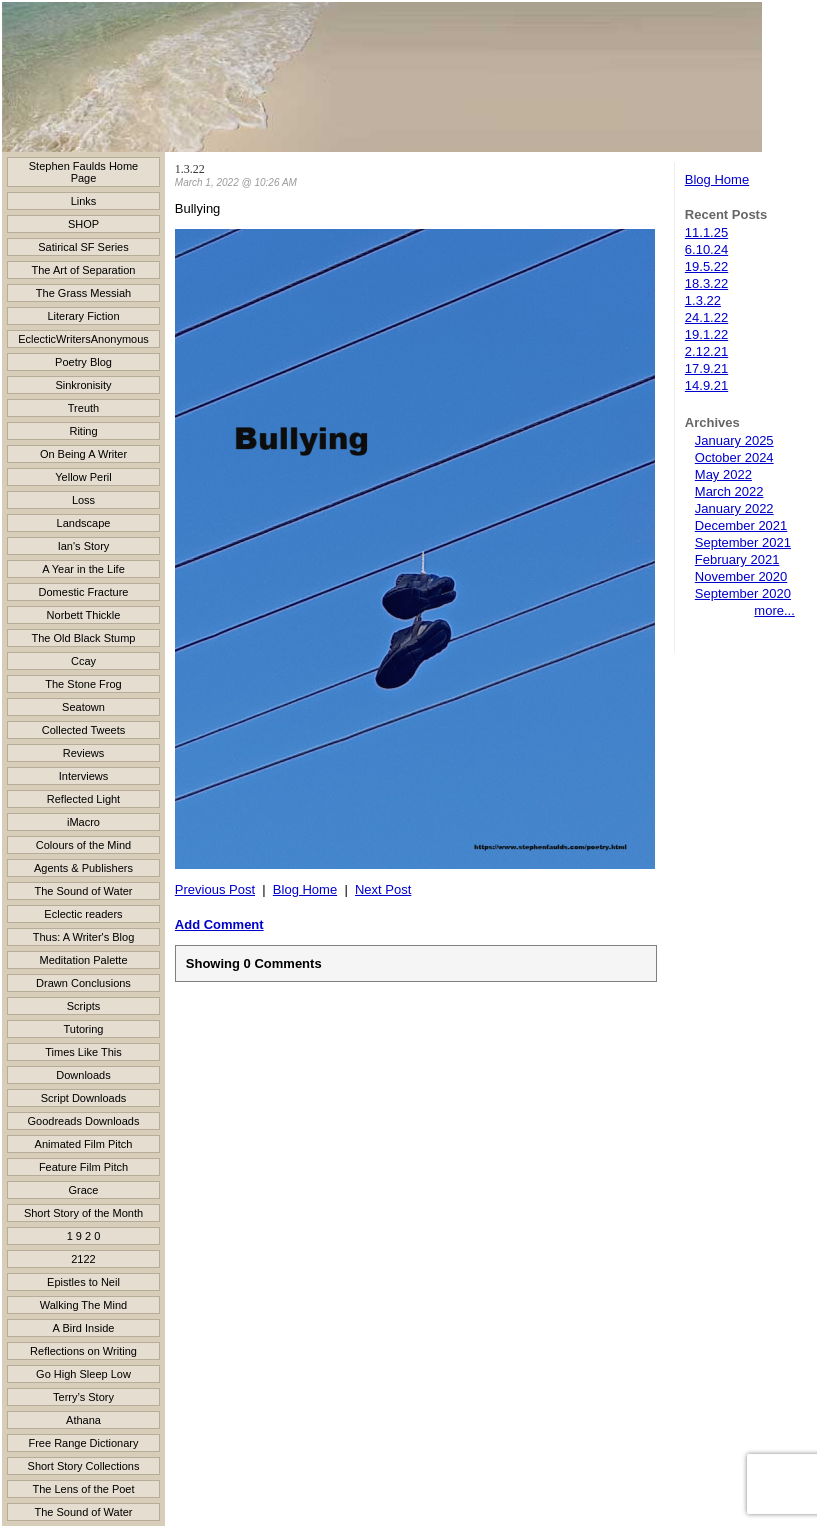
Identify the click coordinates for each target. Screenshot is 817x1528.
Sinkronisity (83, 385)
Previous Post (215, 889)
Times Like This (83, 1052)
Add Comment (219, 924)
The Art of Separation (84, 270)
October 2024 (734, 457)
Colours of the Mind (83, 845)
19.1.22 (706, 334)
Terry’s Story (83, 1397)
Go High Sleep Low (83, 1374)
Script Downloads (84, 1098)
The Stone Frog (83, 684)
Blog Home (717, 179)
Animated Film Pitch (84, 1144)
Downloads (83, 1075)
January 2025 (734, 440)
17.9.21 (706, 368)
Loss (83, 500)
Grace (84, 1190)
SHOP (83, 224)
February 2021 (737, 559)
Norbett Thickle (84, 615)
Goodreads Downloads (84, 1121)
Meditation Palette (83, 960)
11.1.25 (706, 232)
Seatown (83, 707)
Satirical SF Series (83, 247)
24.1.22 (706, 317)
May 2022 (723, 474)
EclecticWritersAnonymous (83, 339)
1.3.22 (703, 300)
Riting (83, 431)
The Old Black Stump (84, 638)
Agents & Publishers (83, 868)
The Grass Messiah (83, 293)
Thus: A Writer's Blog (84, 937)
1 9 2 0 (84, 1236)
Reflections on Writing (83, 1351)
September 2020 (743, 593)
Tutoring (84, 1029)
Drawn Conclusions (83, 983)
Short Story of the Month (83, 1213)
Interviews (84, 776)
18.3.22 (706, 283)
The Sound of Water (83, 891)
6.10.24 (706, 249)
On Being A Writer (83, 454)
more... (774, 610)
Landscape (84, 523)
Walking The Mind (83, 1305)
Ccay (83, 661)
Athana (83, 1420)
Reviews (84, 753)
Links (84, 201)
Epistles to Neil (83, 1282)
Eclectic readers (83, 914)
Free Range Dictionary (83, 1443)
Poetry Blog (83, 362)
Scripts (84, 1006)
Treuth (83, 408)
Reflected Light (83, 799)
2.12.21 (706, 351)
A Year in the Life (83, 569)
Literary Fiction (83, 316)
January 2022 (734, 508)
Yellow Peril (83, 477)
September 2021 (743, 542)
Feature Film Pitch (83, 1167)
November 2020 (741, 576)
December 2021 (741, 525)
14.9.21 (706, 385)
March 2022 (729, 491)
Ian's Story (84, 546)
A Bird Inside (84, 1328)
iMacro (83, 822)
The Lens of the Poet (83, 1489)
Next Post (383, 889)
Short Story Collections (84, 1466)
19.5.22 (706, 266)
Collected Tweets (84, 730)
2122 (83, 1259)
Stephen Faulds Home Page (83, 172)
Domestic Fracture (84, 592)
